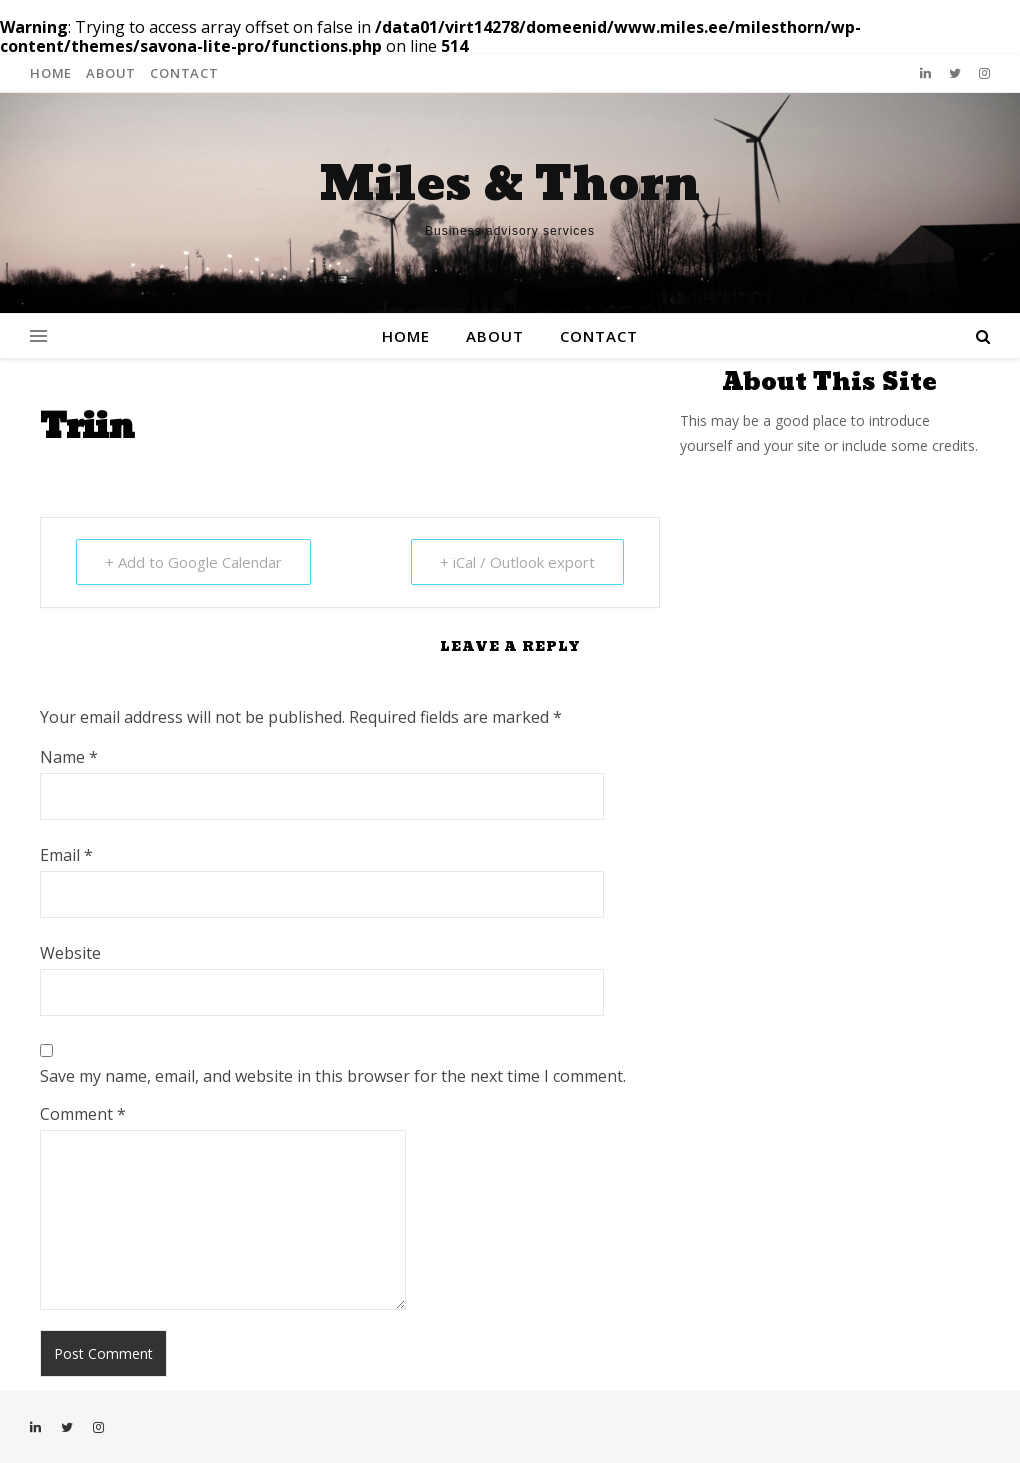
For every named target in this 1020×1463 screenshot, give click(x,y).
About (111, 73)
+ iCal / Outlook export (517, 562)
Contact (184, 73)
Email (66, 855)
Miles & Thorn (510, 185)
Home (51, 73)
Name (69, 757)
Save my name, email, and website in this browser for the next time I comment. (333, 1076)
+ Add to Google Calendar (193, 562)
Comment (83, 1114)
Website (70, 953)
